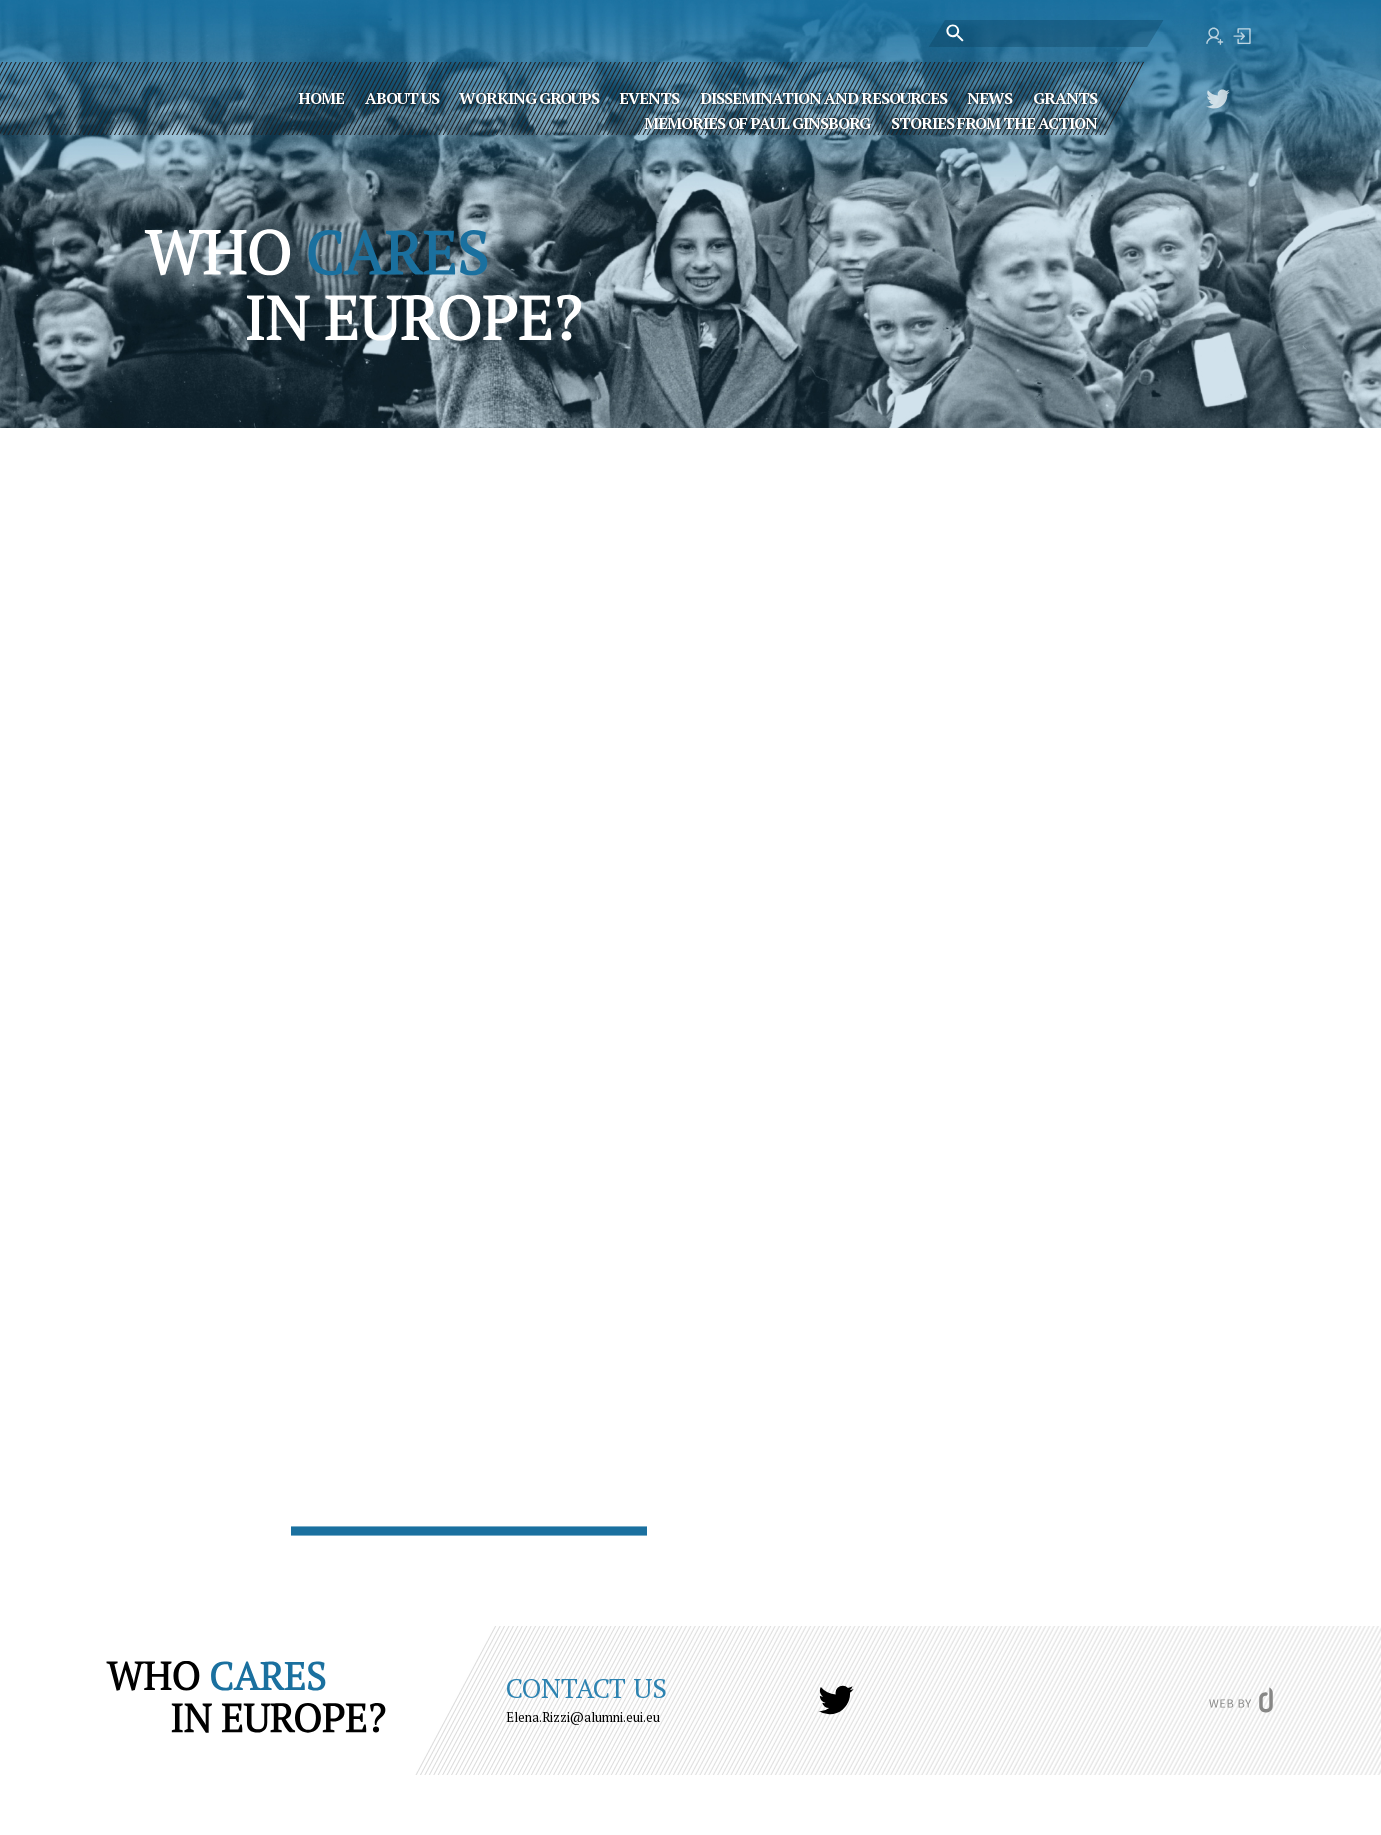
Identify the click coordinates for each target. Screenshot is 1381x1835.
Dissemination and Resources (823, 97)
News (989, 97)
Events (649, 97)
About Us (402, 97)
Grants (1065, 97)
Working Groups (529, 97)
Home (321, 97)
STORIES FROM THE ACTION (994, 122)
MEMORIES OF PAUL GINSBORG (757, 122)
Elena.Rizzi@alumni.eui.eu (583, 1717)
